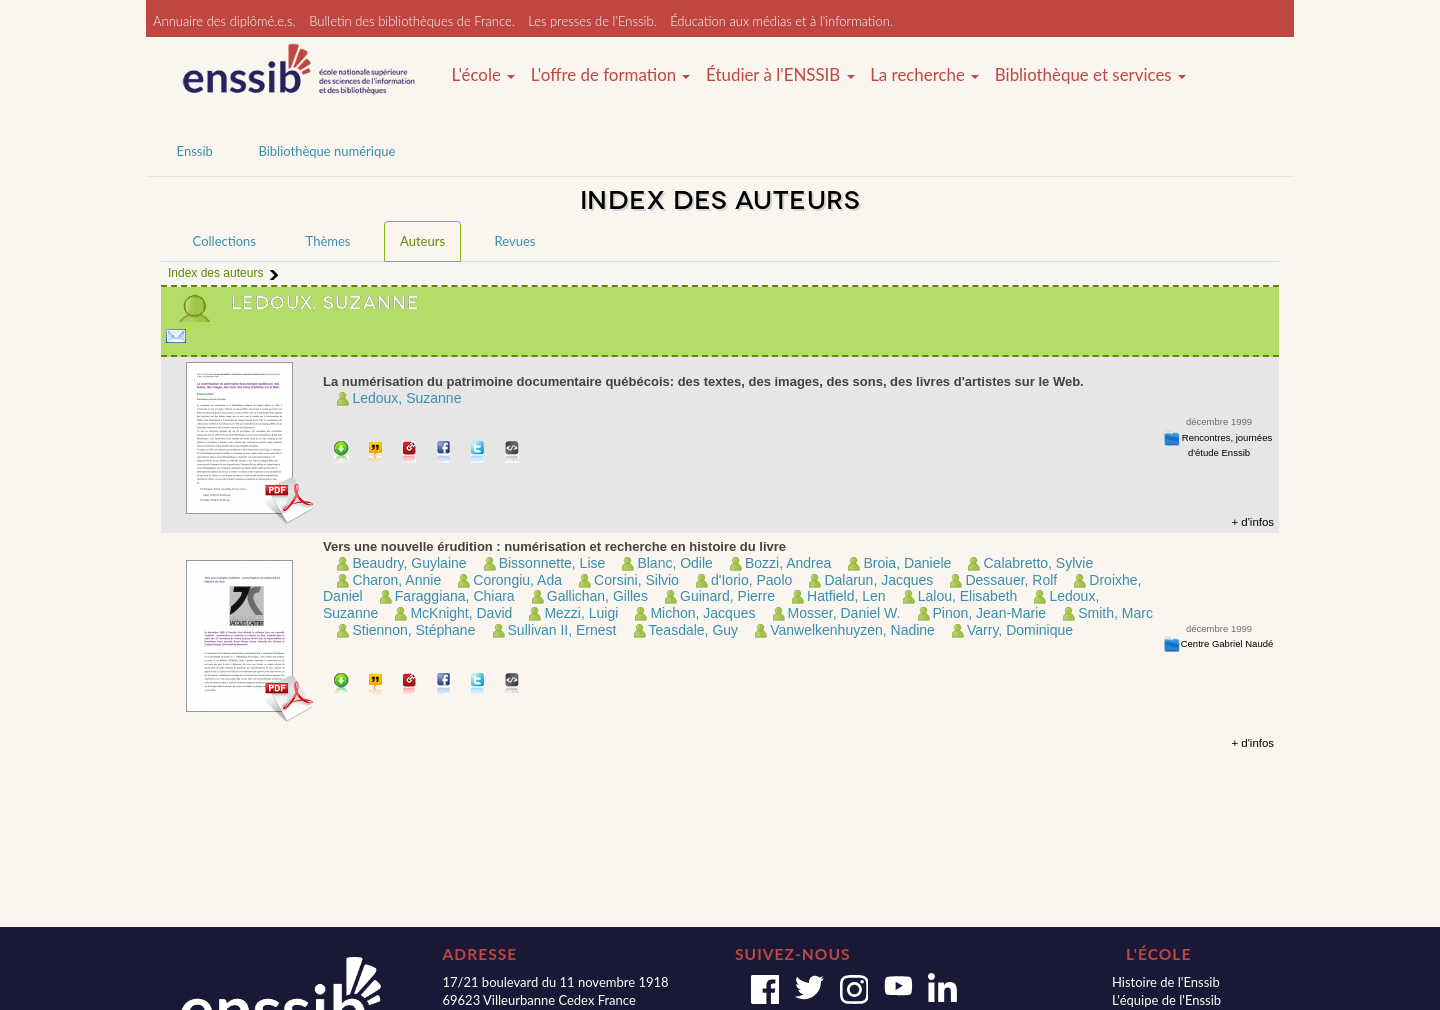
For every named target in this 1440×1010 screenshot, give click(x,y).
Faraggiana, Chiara (455, 596)
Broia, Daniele (907, 563)
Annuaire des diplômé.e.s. (224, 21)
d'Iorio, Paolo (751, 580)
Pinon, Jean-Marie (990, 613)
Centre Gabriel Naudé (1227, 643)
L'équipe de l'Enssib (1166, 1000)
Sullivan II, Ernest (562, 630)
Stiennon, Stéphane (413, 630)
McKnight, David (461, 613)
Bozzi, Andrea (788, 563)
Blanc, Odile (674, 563)
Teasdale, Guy (694, 630)
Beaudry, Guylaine (409, 563)
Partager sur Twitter (478, 453)
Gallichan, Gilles (597, 596)
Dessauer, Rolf (1011, 580)
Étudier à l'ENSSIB (780, 75)
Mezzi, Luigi (581, 613)
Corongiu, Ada (517, 580)
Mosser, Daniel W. (844, 613)
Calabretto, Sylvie (1038, 563)
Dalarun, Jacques (878, 580)
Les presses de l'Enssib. (592, 21)
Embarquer (512, 453)
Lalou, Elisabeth (968, 596)
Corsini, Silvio (636, 580)
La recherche (924, 75)
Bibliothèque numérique (326, 151)
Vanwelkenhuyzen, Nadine (852, 630)
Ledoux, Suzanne (406, 398)
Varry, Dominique (1020, 630)
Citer (376, 453)
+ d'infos (1252, 522)
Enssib (195, 151)
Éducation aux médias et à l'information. (781, 21)
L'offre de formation (611, 75)
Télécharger (341, 453)
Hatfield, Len (846, 596)
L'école (483, 75)
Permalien (410, 453)
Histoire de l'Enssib (1166, 982)
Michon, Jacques (702, 613)
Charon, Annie (396, 580)
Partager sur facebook (444, 453)
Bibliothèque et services (1090, 75)
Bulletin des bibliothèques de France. (412, 21)
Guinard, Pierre (727, 596)
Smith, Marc (1115, 613)
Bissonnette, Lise (552, 563)
